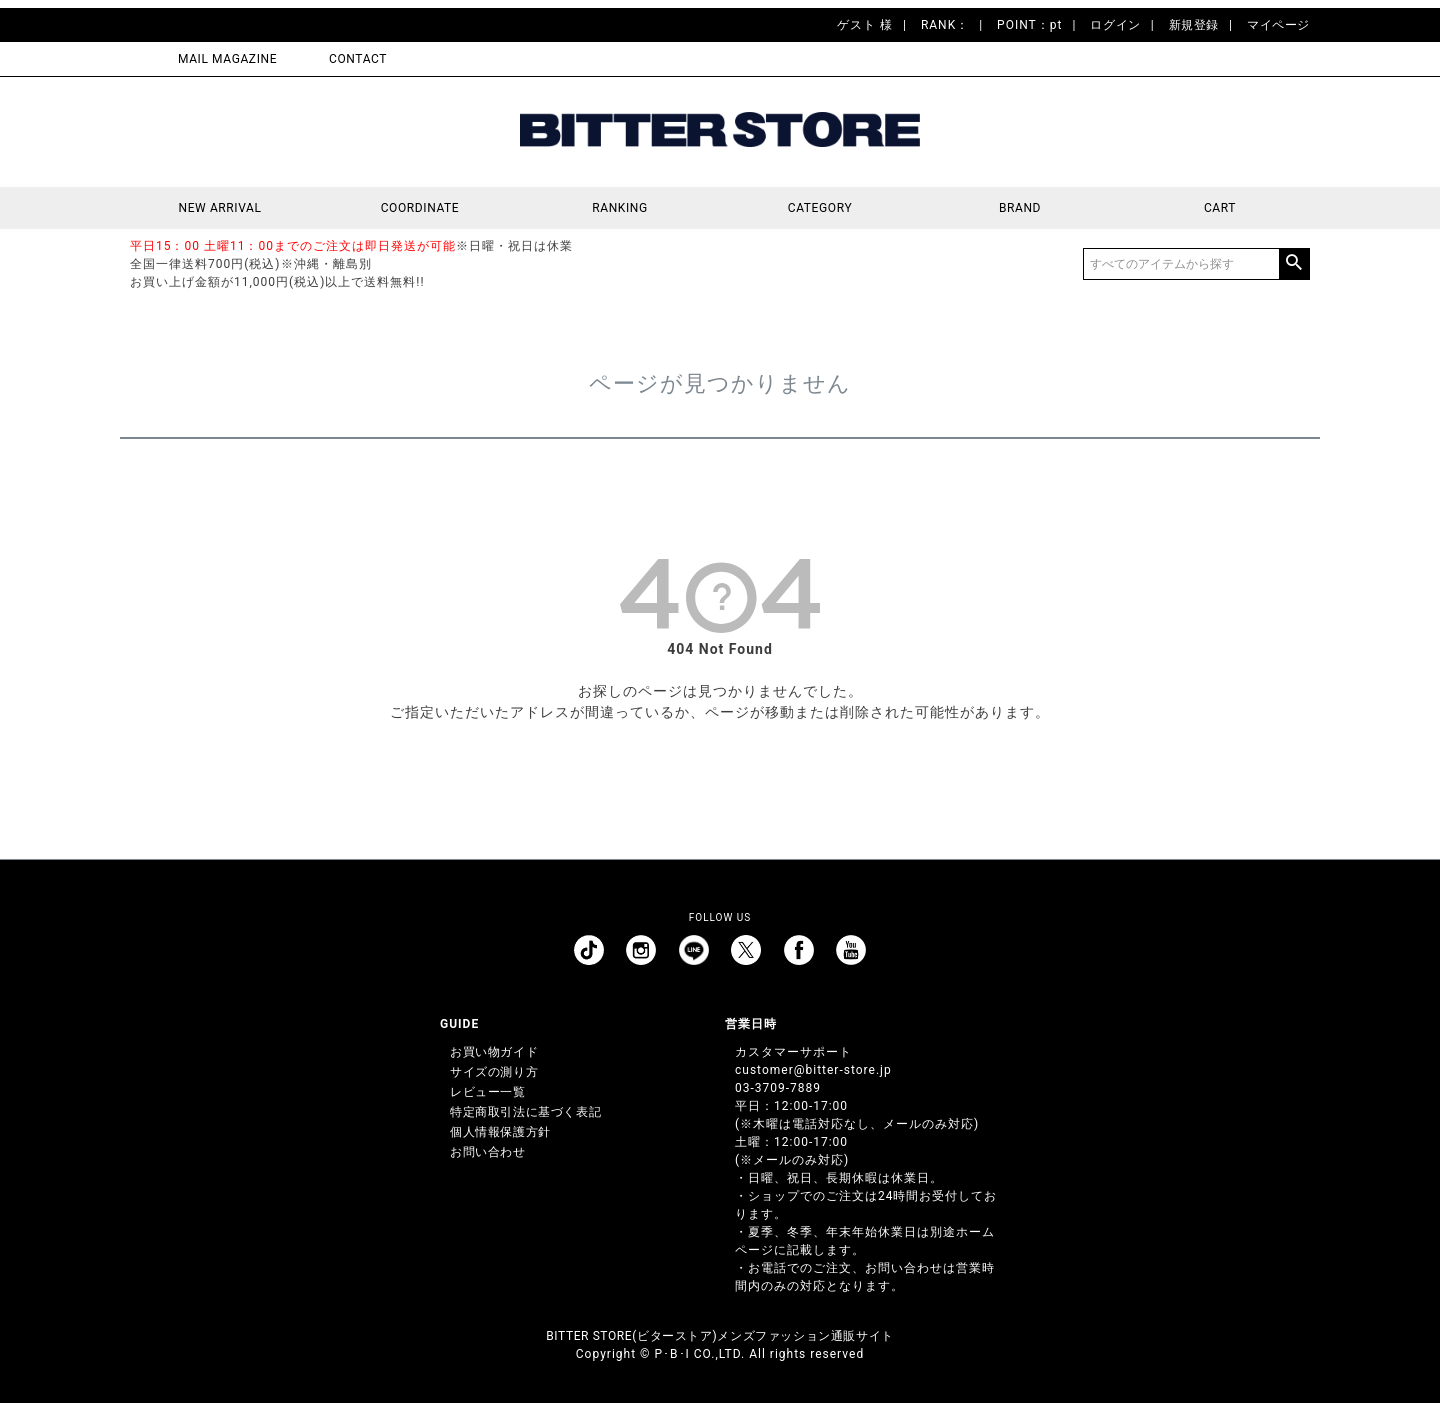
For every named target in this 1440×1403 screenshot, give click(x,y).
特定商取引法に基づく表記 (525, 1112)
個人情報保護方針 (500, 1132)
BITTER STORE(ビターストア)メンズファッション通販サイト (719, 1336)
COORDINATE (420, 208)
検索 (1294, 264)
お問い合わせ (488, 1152)
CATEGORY (820, 208)
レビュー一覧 (488, 1092)
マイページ (1278, 25)
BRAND (1020, 208)
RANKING (620, 208)
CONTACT (358, 59)
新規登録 (1194, 25)
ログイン (1115, 25)
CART (1220, 208)
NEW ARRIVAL (220, 208)
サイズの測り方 (494, 1072)
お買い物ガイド (494, 1052)
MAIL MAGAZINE (227, 59)
